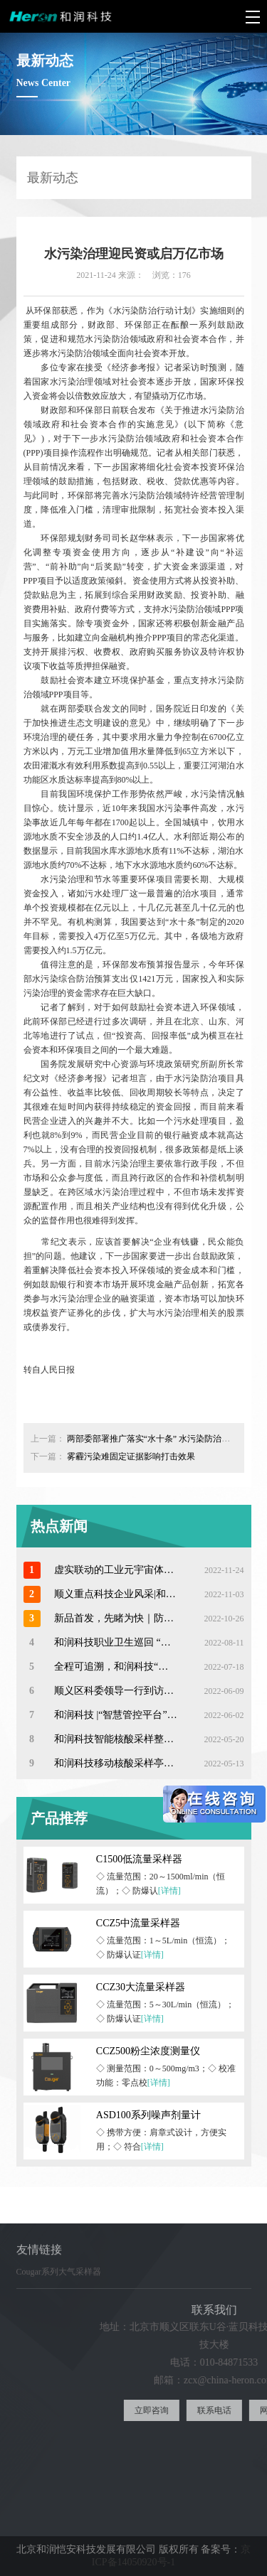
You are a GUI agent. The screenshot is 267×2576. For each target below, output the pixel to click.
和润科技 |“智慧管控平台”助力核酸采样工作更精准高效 (116, 1715)
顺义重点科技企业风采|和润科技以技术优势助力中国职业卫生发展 (116, 1594)
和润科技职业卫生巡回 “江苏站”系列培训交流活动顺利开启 (116, 1642)
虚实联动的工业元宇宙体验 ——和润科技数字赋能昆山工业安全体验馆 (116, 1570)
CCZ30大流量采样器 (140, 1987)
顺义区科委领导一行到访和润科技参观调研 (116, 1690)
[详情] (169, 1891)
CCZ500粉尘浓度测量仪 (148, 2051)
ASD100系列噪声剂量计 (148, 2115)
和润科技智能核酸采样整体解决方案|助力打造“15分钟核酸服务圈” (116, 1739)
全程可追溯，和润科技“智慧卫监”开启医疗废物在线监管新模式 (116, 1666)
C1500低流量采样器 (139, 1859)
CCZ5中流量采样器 (138, 1923)
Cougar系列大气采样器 (58, 2278)
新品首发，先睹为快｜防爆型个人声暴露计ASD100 (116, 1618)
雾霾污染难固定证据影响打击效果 (131, 1456)
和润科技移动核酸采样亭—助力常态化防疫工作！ (116, 1763)
